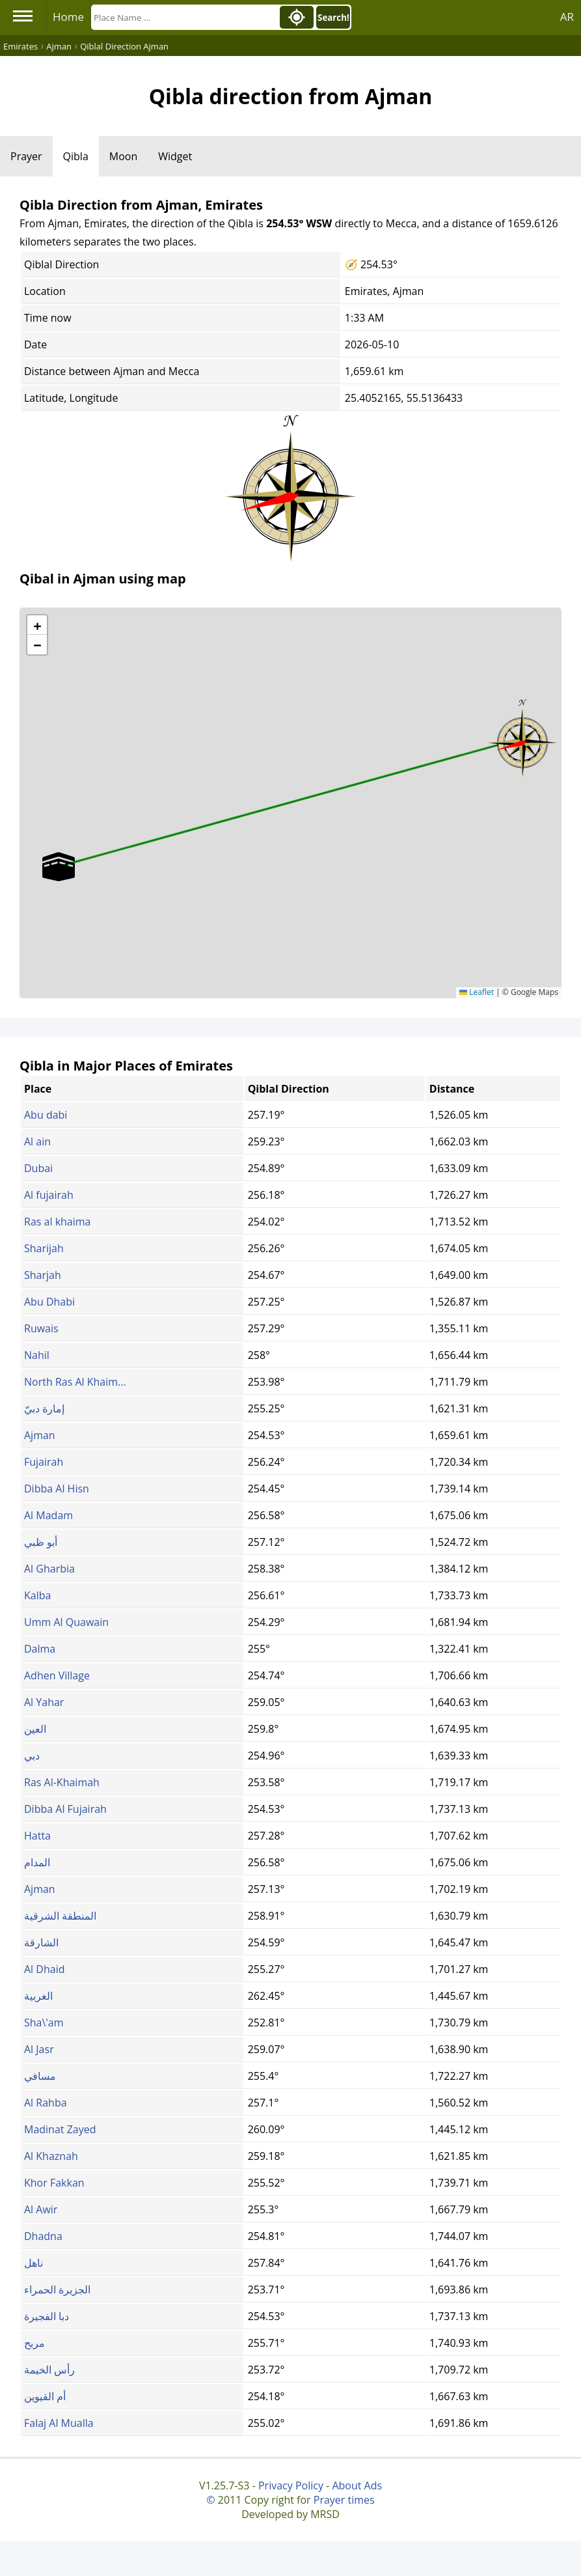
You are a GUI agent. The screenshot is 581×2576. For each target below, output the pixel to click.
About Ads (357, 2485)
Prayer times (344, 2500)
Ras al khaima (57, 1221)
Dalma (39, 1649)
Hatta (37, 1835)
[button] (522, 738)
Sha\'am (44, 2022)
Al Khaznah (51, 2156)
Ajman (39, 1435)
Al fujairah (49, 1195)
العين (35, 1729)
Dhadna (43, 2236)
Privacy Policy (290, 2485)
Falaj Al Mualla (59, 2423)
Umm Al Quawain (66, 1622)
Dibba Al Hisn (56, 1488)
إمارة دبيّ (44, 1408)
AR (567, 16)
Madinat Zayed (60, 2129)
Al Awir (40, 2209)
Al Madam (48, 1515)
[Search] (184, 17)
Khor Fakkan (54, 2183)
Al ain (37, 1141)
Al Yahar (44, 1702)
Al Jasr (39, 2049)
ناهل (33, 2263)
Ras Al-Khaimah (62, 1782)
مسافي (40, 2076)
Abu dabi (45, 1115)
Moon (123, 156)
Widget (175, 156)
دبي (32, 1755)
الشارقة (41, 1942)
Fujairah (43, 1462)
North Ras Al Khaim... (75, 1382)
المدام (37, 1862)
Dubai (38, 1168)
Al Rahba (45, 2102)
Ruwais (41, 1328)
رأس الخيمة (49, 2369)
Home (68, 16)
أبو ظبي (40, 1542)
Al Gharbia (49, 1568)
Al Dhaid (44, 1969)
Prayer (26, 156)
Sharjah (42, 1275)
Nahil (36, 1355)
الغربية (38, 1996)
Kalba (37, 1595)
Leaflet (476, 992)
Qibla (75, 156)
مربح (34, 2343)
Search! (333, 17)
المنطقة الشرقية (60, 1916)
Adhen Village (57, 1675)
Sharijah (44, 1248)
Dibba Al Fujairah (65, 1809)
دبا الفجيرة (46, 2316)
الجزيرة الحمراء (57, 2289)
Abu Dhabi (49, 1302)
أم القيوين (45, 2396)
